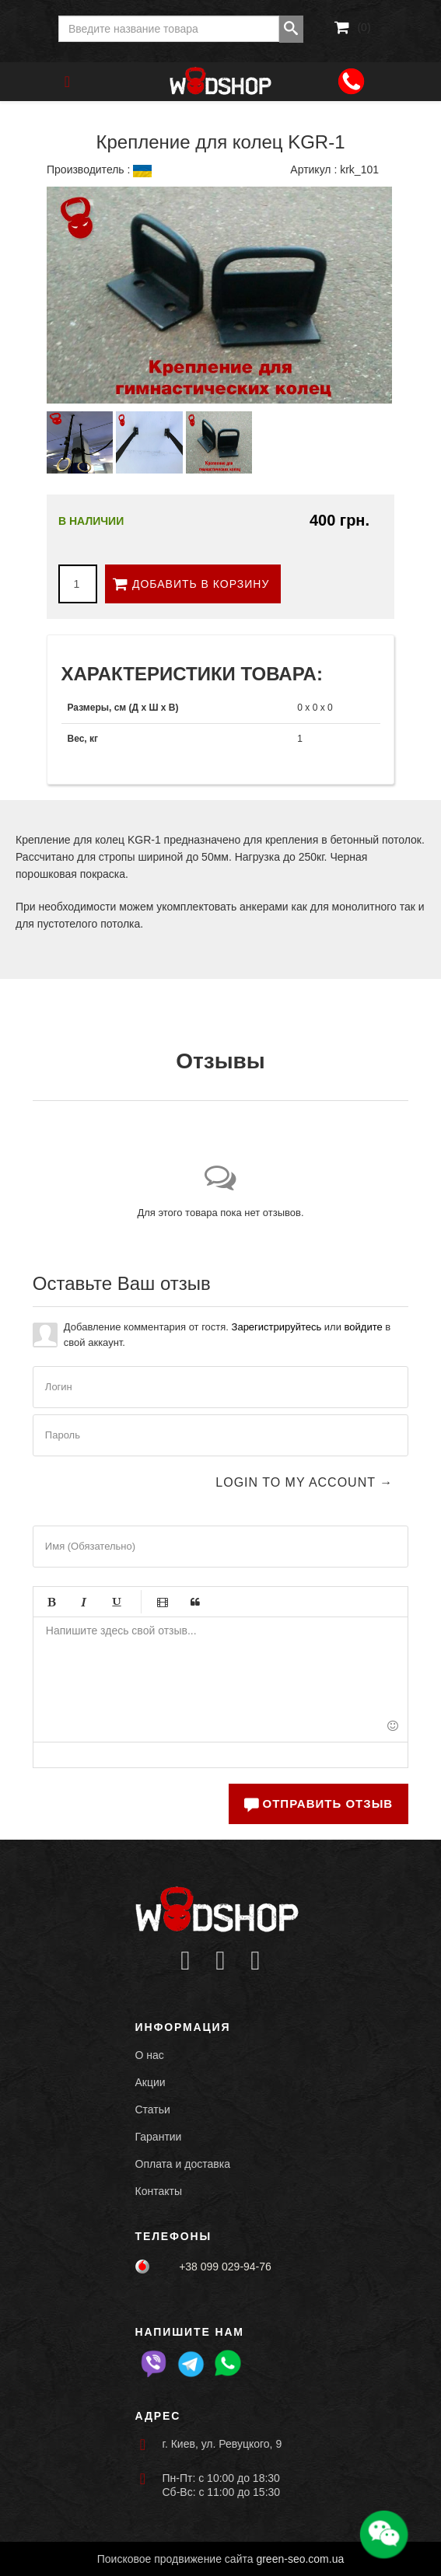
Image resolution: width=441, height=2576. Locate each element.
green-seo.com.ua (300, 2559)
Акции (150, 2082)
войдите (364, 1327)
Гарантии (158, 2136)
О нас (149, 2055)
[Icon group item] (185, 1961)
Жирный (51, 1601)
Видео (162, 1601)
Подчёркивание (116, 1601)
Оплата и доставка (182, 2164)
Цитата (195, 1601)
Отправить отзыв (318, 1803)
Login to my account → (304, 1482)
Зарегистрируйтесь (277, 1327)
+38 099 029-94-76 (225, 2266)
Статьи (152, 2109)
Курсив (84, 1601)
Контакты (158, 2191)
